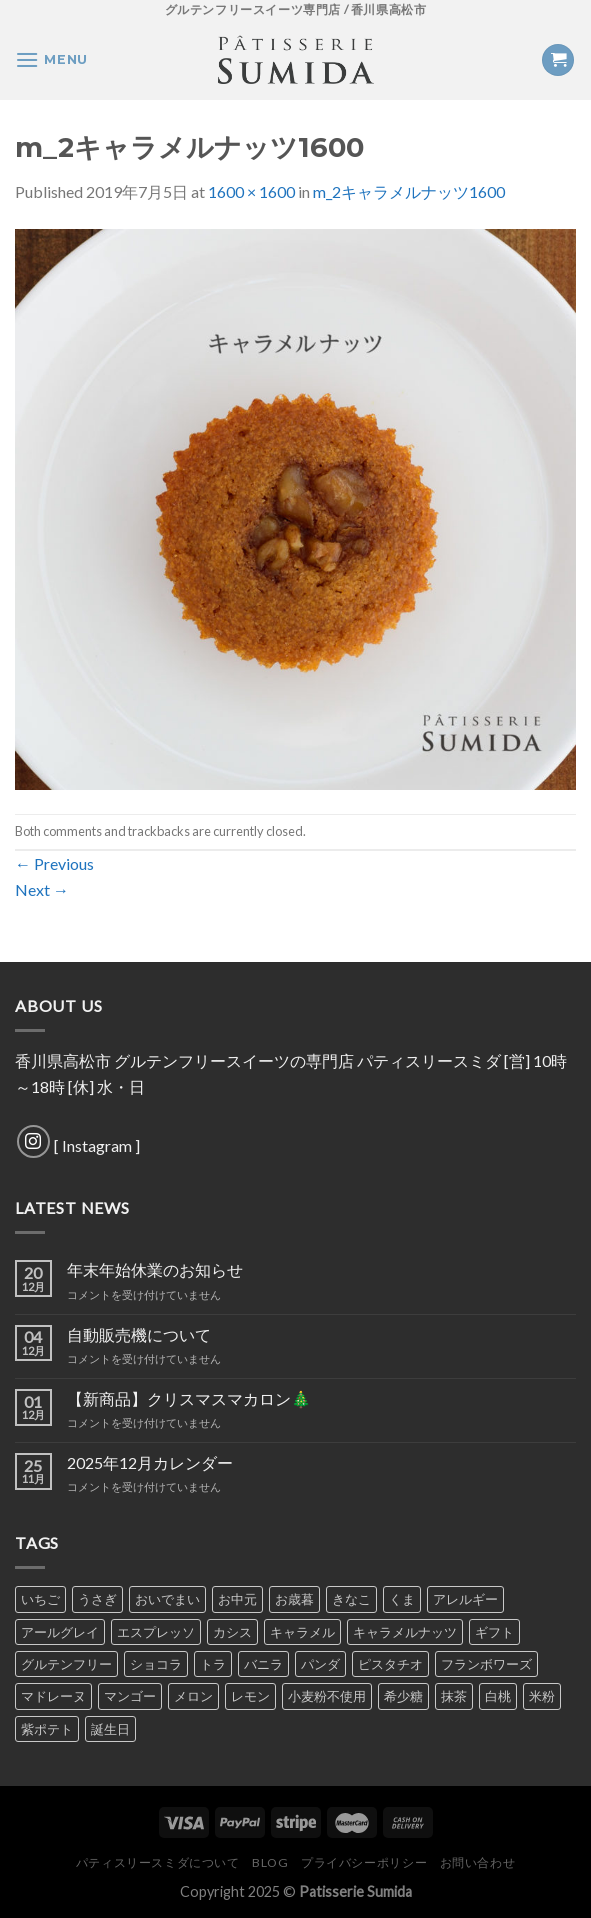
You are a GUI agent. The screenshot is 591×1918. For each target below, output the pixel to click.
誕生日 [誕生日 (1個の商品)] (110, 1729)
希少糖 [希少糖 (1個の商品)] (403, 1696)
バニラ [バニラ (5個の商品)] (263, 1664)
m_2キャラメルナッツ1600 (409, 191)
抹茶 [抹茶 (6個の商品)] (454, 1696)
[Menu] (51, 59)
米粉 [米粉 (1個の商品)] (542, 1696)
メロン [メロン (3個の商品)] (193, 1696)
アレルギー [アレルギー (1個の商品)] (465, 1599)
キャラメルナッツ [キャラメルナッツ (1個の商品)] (405, 1632)
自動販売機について (139, 1334)
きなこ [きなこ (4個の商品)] (351, 1599)
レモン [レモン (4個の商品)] (250, 1696)
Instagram (97, 1145)
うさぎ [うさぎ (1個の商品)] (97, 1599)
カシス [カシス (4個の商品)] (232, 1632)
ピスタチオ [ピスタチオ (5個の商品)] (390, 1664)
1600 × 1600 (251, 191)
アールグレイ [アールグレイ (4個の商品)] (60, 1632)
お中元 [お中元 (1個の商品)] (237, 1599)
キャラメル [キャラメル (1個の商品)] (302, 1632)
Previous (54, 863)
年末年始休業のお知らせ (155, 1269)
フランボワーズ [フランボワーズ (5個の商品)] (486, 1664)
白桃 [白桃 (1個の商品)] (498, 1696)
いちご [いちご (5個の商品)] (40, 1599)
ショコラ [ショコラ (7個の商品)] (156, 1664)
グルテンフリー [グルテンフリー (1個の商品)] (66, 1664)
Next (42, 889)
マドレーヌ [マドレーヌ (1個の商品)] (53, 1696)
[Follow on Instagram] (33, 1141)
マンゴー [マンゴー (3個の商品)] (130, 1696)
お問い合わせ (478, 1862)
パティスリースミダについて (158, 1862)
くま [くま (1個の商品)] (402, 1599)
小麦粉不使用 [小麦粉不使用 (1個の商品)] (327, 1696)
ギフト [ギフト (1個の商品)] (494, 1632)
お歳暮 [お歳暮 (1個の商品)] (294, 1599)
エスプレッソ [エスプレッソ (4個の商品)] (156, 1632)
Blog (270, 1862)
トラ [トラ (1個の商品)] (213, 1664)
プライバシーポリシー (364, 1862)
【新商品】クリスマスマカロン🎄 (189, 1398)
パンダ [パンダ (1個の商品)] (320, 1664)
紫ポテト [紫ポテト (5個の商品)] (47, 1729)
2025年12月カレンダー (150, 1462)
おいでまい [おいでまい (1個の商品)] (167, 1599)
